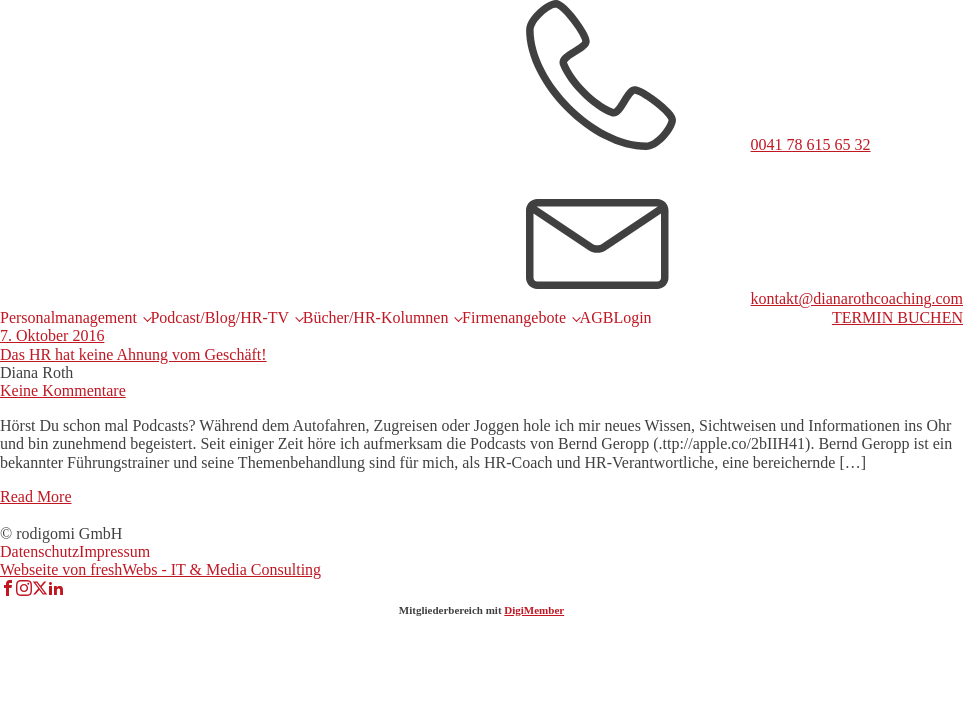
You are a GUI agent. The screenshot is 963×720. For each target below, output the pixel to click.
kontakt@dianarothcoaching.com (857, 298)
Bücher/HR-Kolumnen (376, 317)
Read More (36, 496)
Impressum (114, 551)
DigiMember (534, 610)
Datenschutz (39, 551)
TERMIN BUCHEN (897, 317)
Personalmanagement (68, 317)
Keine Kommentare (63, 390)
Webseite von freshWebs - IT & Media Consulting (160, 569)
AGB (597, 317)
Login (632, 317)
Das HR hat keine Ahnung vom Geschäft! (133, 354)
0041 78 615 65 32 (811, 144)
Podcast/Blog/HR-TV (219, 317)
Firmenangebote (514, 317)
